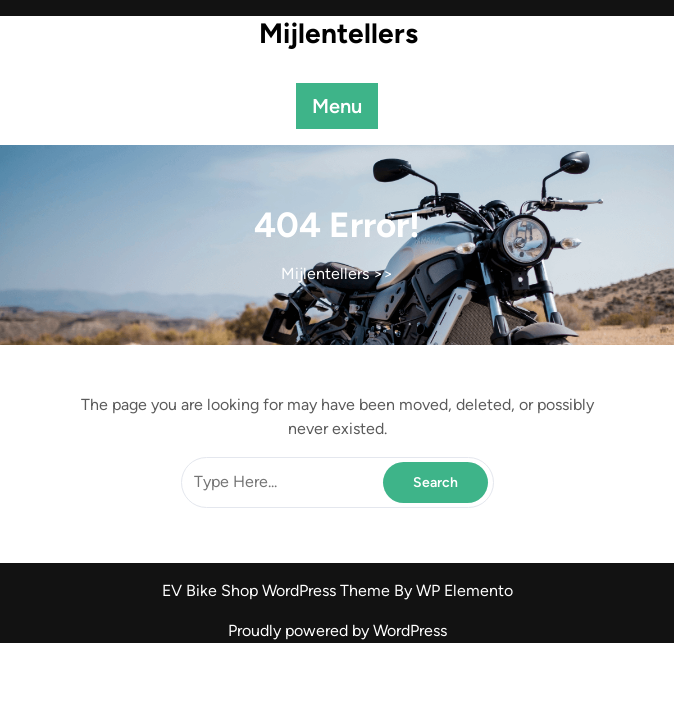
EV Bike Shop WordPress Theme (278, 590)
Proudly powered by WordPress (337, 630)
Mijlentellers (338, 33)
